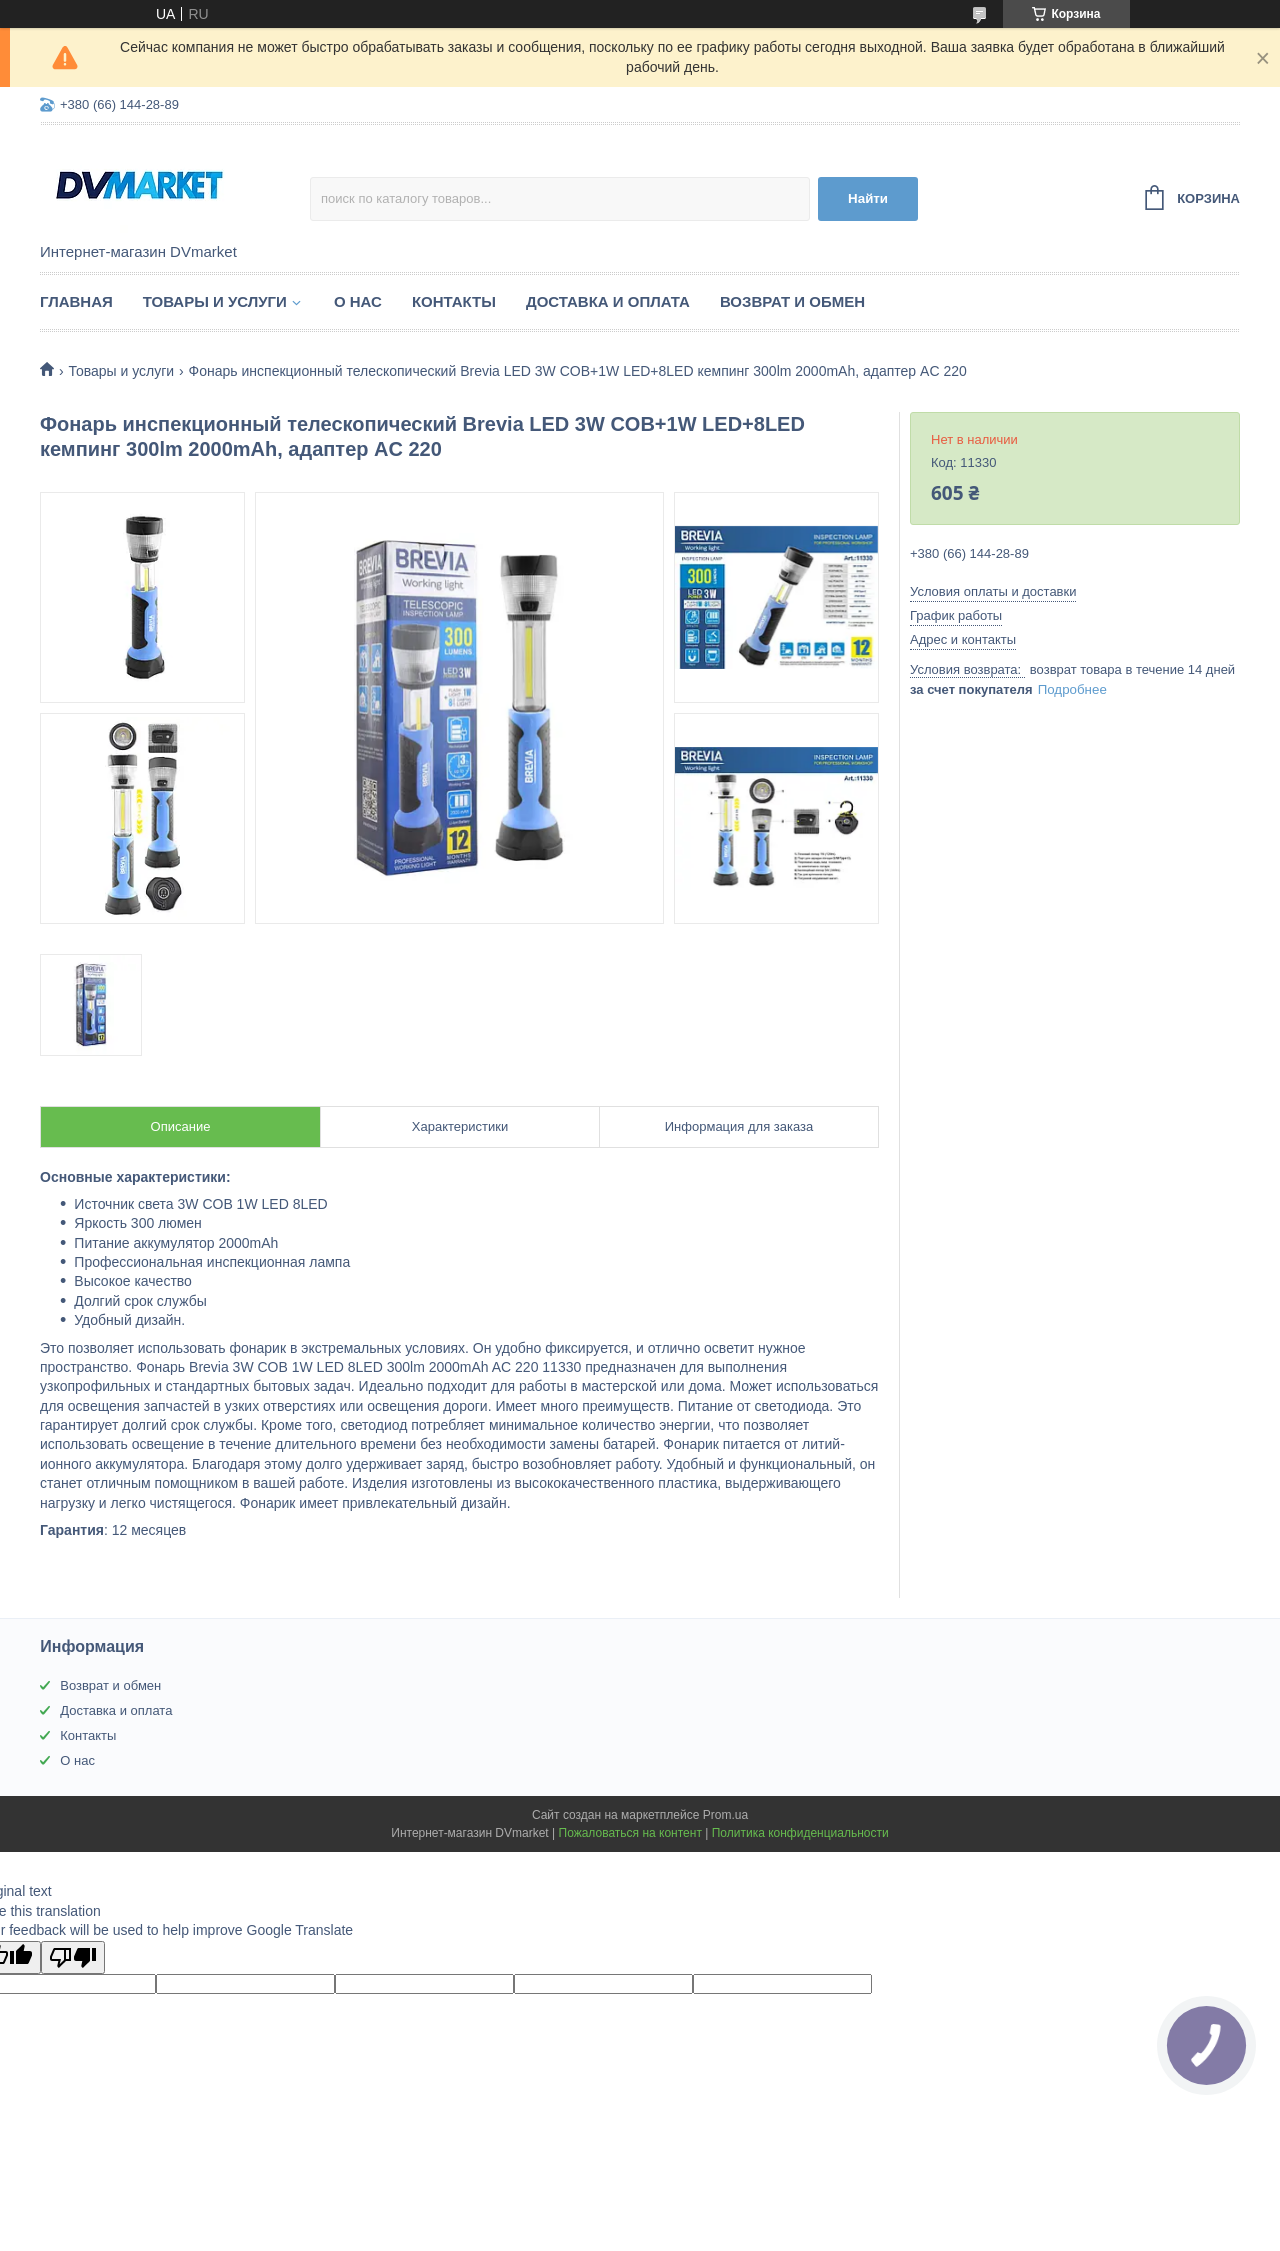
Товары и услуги (215, 301)
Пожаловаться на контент (630, 1833)
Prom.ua (725, 1815)
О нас (358, 301)
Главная (76, 301)
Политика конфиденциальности (800, 1833)
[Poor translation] (73, 1957)
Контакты (454, 301)
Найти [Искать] (868, 198)
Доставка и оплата (608, 301)
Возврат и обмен (792, 301)
